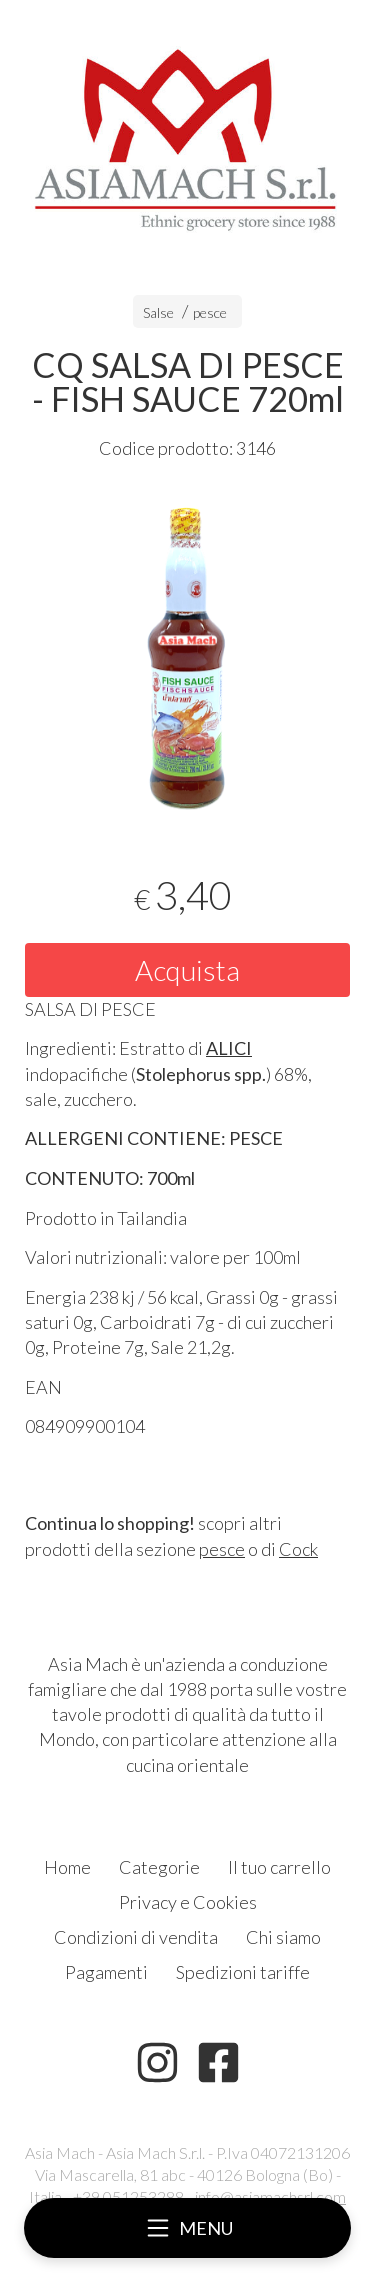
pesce (210, 312)
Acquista (187, 970)
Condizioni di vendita (136, 1937)
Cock (298, 1549)
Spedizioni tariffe (243, 1972)
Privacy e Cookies (188, 1902)
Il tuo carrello (279, 1867)
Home (67, 1867)
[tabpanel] (187, 654)
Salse (158, 312)
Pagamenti (106, 1972)
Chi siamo (283, 1937)
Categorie (159, 1867)
